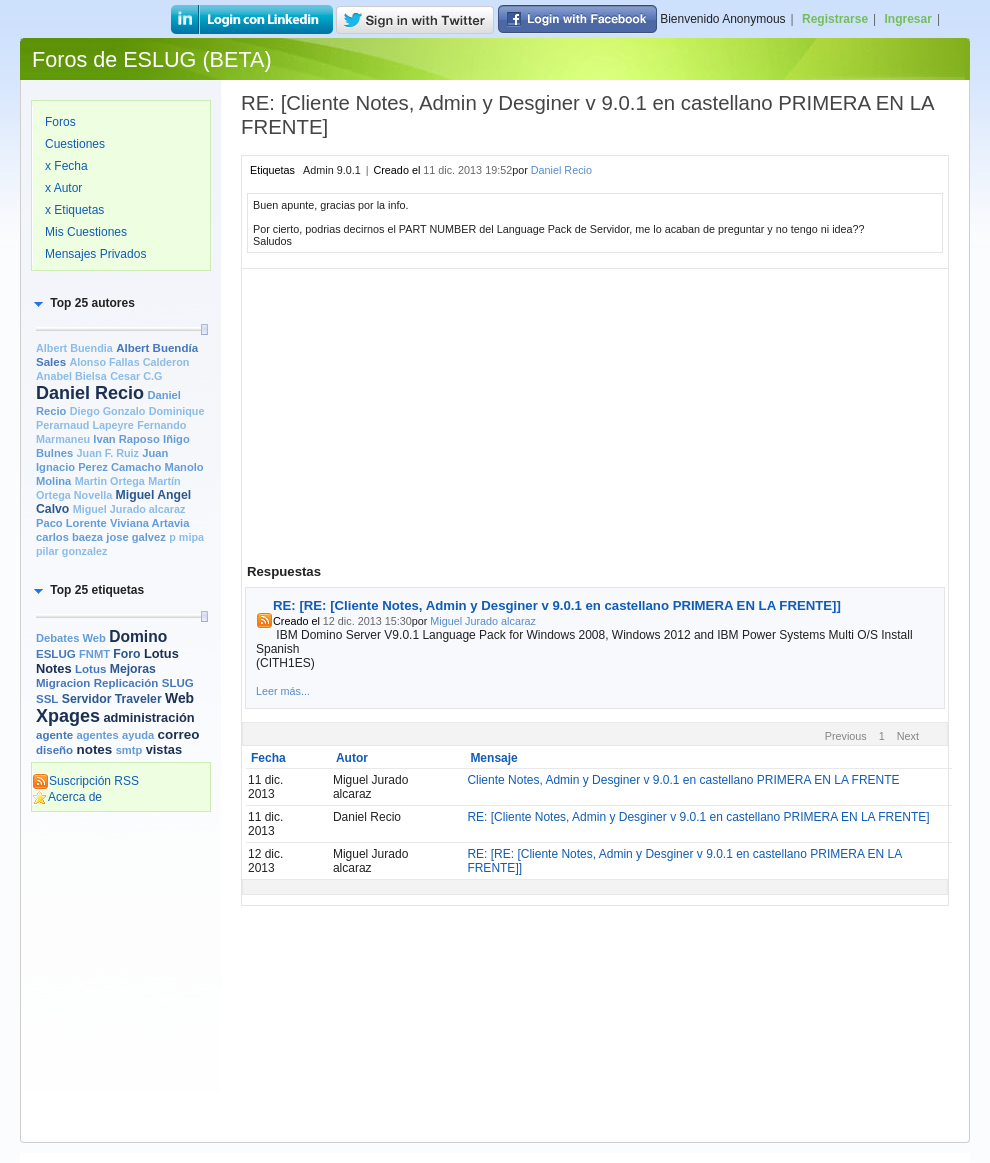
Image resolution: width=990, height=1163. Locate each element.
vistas (164, 749)
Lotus (90, 669)
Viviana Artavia (149, 523)
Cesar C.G (136, 376)
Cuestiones (75, 144)
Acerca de (67, 797)
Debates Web (71, 638)
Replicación (126, 683)
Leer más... (283, 691)
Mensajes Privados (95, 254)
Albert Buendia (74, 348)
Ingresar (908, 19)
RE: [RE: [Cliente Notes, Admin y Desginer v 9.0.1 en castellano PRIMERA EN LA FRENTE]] (557, 605)
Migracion (63, 683)
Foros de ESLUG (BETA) (152, 59)
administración (148, 717)
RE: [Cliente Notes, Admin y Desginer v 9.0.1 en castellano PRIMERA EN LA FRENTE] (698, 817)
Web (179, 698)
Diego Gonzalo (108, 411)
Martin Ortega (110, 481)
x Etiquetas (74, 210)
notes (94, 749)
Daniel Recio (90, 393)
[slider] (204, 329)
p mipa (186, 537)
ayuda (138, 735)
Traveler (138, 699)
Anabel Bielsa (71, 376)
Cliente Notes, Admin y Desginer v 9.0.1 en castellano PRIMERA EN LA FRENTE (683, 780)
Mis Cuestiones (86, 232)
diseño (54, 750)
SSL (47, 699)
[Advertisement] (121, 902)
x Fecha (66, 166)
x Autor (63, 188)
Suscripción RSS (85, 781)
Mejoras (133, 669)
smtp (129, 750)
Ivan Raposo (126, 439)
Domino (138, 636)
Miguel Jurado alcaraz (129, 509)
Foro (126, 654)
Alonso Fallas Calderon (129, 362)
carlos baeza (69, 537)
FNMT (94, 654)
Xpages (68, 716)
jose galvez (136, 537)
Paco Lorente (71, 523)
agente (54, 735)
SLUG (178, 683)
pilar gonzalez (71, 551)
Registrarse (835, 19)
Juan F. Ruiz (108, 453)
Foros (60, 122)
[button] (83, 303)
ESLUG (56, 654)
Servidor (87, 699)
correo (179, 734)
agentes (97, 735)
